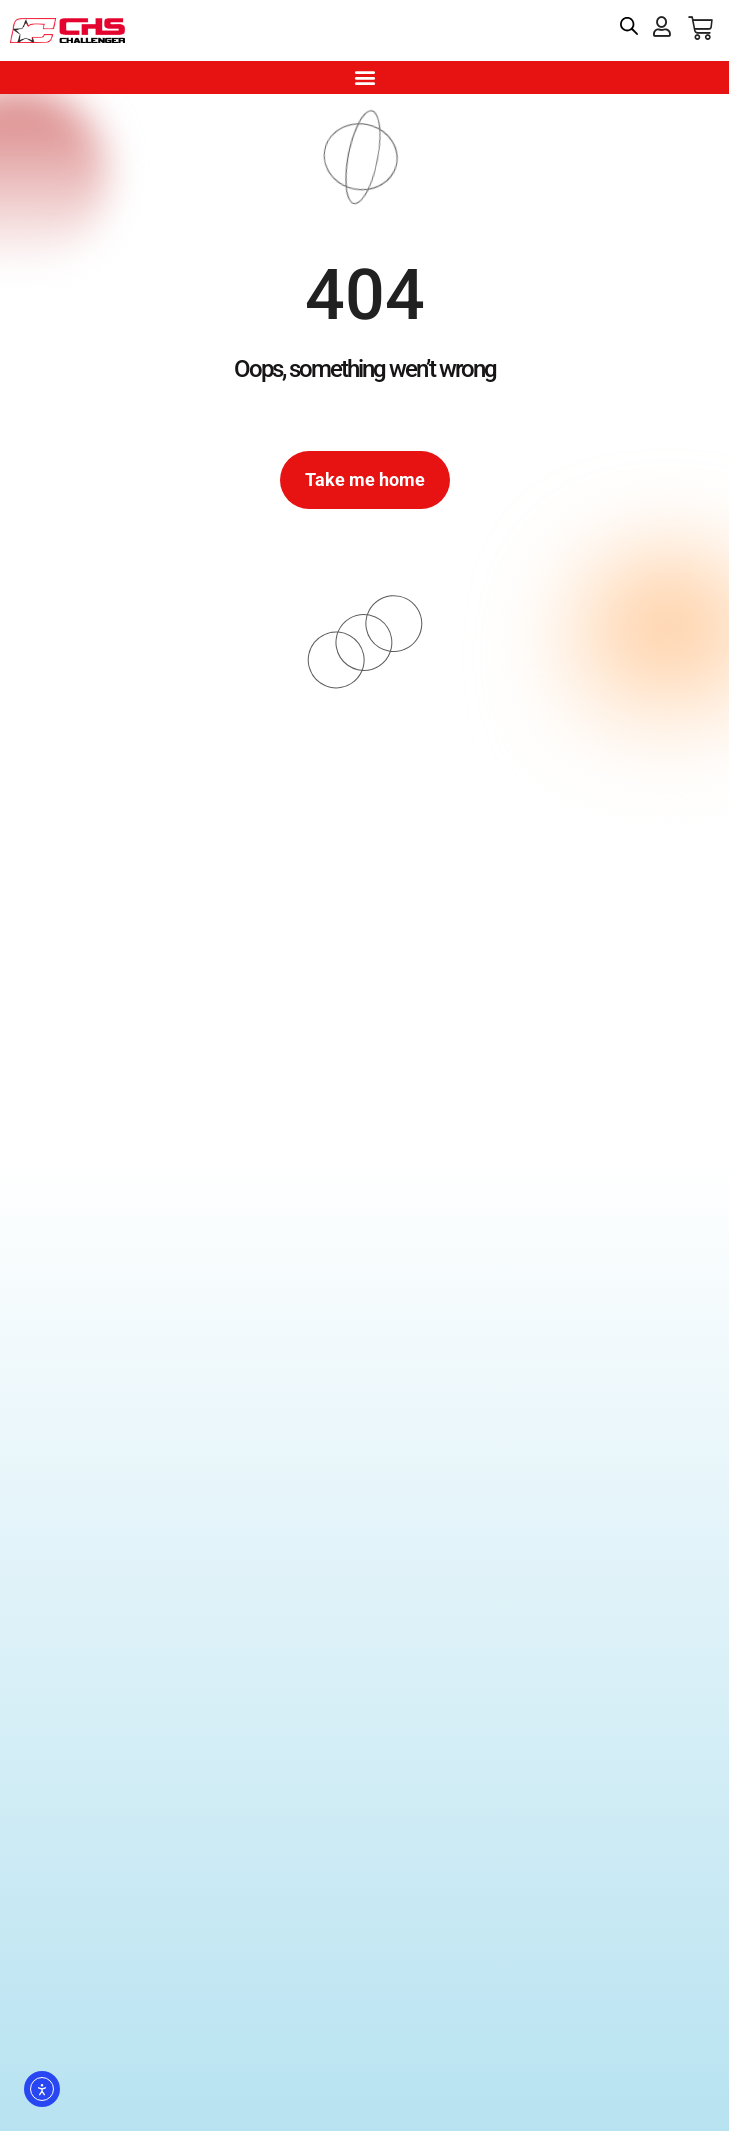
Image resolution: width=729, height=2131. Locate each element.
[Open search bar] (629, 26)
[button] (364, 77)
